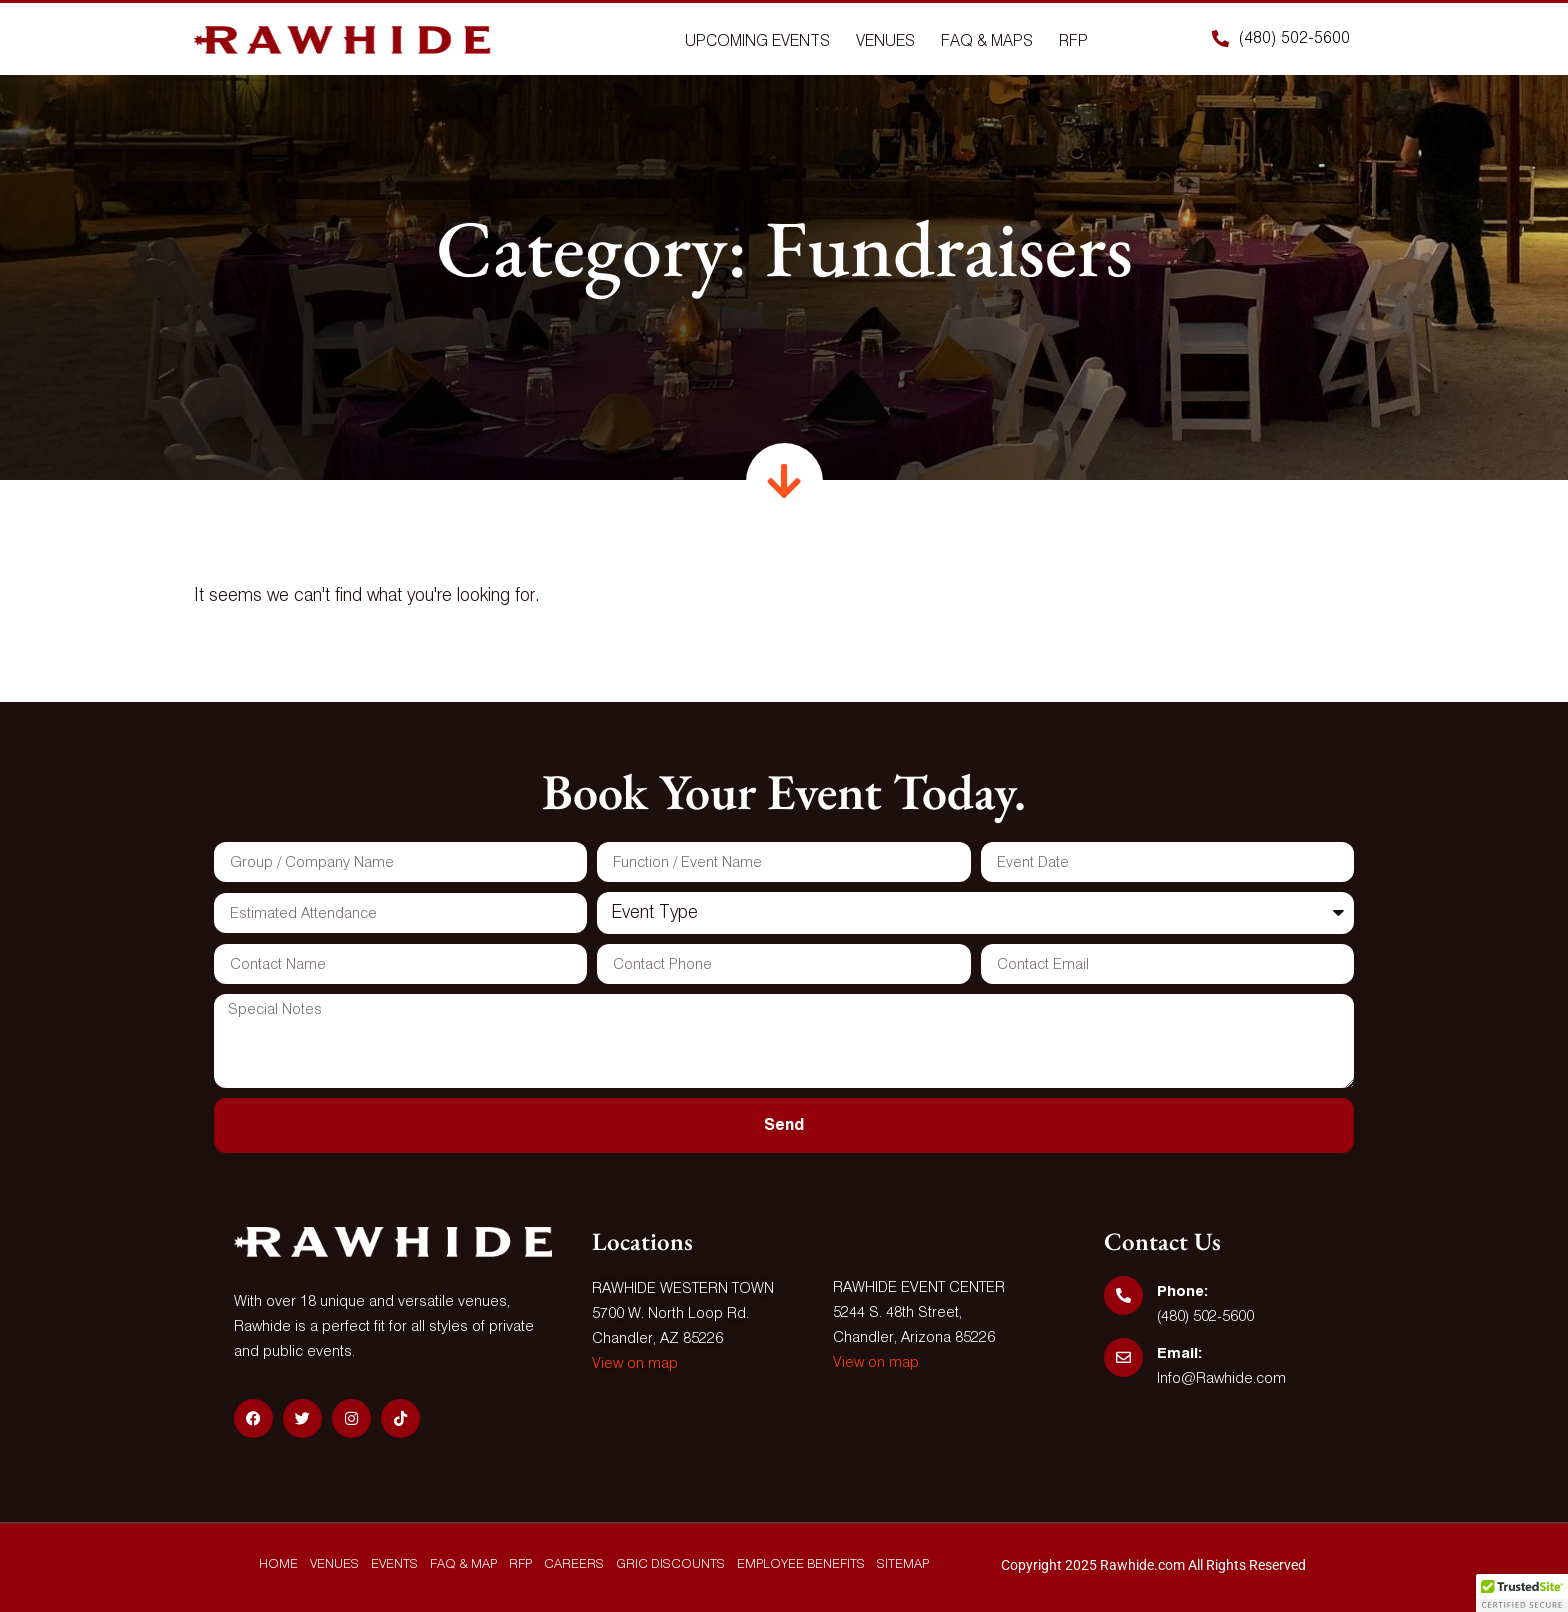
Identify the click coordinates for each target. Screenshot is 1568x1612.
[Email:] (1123, 1357)
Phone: (1182, 1291)
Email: (1179, 1353)
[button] (1522, 1593)
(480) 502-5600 (1205, 1316)
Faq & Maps (987, 42)
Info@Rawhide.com (1221, 1378)
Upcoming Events (757, 42)
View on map (635, 1363)
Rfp (1073, 42)
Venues (885, 42)
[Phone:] (1123, 1295)
